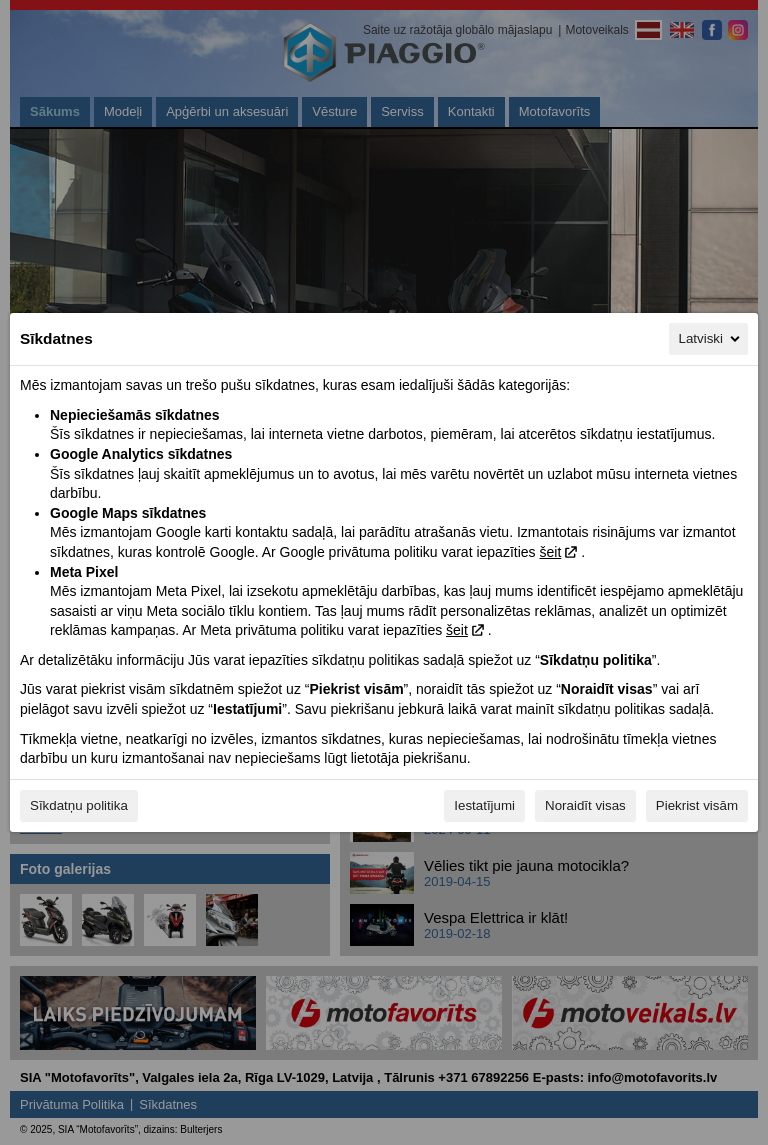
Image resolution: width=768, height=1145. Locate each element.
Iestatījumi (484, 805)
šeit (550, 552)
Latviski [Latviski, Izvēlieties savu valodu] (711, 339)
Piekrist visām (697, 805)
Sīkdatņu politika (79, 805)
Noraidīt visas (585, 805)
